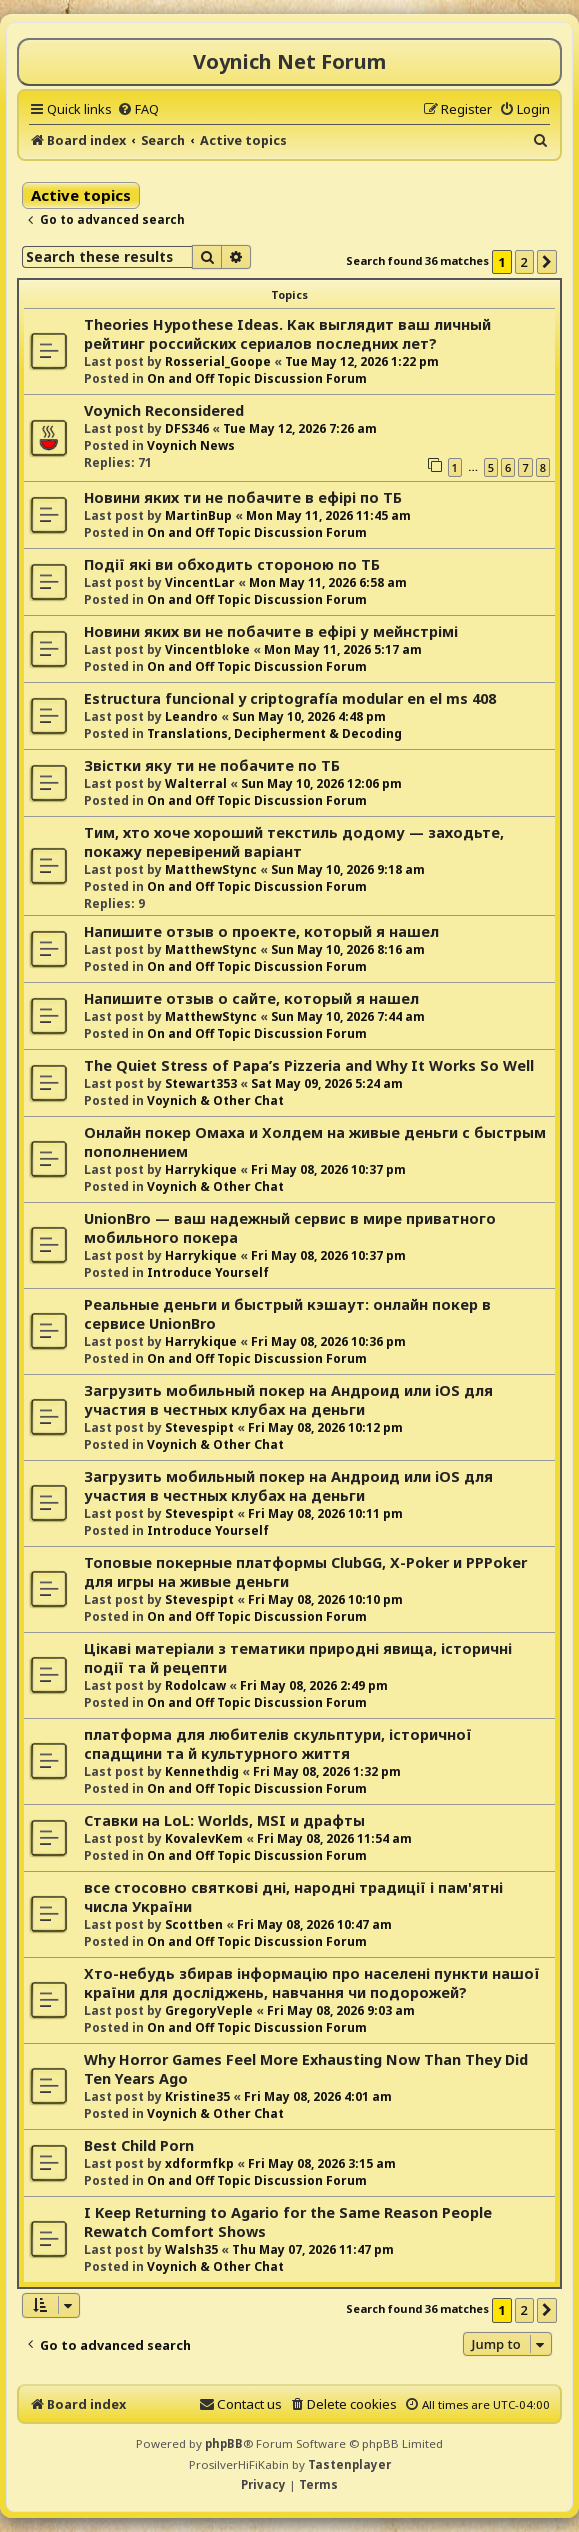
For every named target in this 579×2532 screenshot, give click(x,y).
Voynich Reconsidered (164, 410)
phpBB (224, 2443)
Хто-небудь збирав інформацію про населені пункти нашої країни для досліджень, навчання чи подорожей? (312, 1983)
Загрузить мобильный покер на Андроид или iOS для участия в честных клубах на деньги (288, 1400)
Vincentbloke (207, 649)
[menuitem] (138, 109)
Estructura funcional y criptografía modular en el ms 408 (290, 698)
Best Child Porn (139, 2145)
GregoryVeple (209, 2010)
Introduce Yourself (208, 1272)
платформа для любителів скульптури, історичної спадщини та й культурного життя (278, 1744)
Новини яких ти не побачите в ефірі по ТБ (243, 497)
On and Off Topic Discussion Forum (257, 378)
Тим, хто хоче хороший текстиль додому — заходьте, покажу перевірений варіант (294, 842)
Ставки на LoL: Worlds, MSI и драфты (224, 1820)
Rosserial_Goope (218, 361)
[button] (547, 262)
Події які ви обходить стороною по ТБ (232, 564)
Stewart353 (201, 1083)
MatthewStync (211, 869)
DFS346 (187, 428)
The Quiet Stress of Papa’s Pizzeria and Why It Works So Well (309, 1065)
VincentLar (200, 582)
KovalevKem (204, 1838)
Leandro (191, 716)
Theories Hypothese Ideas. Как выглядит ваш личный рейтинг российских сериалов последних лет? (287, 334)
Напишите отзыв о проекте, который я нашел (261, 931)
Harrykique (201, 1169)
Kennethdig (202, 1771)
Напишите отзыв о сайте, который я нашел (251, 998)
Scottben (194, 1924)
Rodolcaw (195, 1685)
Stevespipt (199, 1427)
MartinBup (198, 515)
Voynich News (191, 445)
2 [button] (524, 262)
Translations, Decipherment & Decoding (274, 733)
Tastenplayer (349, 2464)
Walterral (196, 783)
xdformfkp (199, 2163)
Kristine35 (197, 2096)
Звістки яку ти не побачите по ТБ (212, 765)
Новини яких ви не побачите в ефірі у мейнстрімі (271, 631)
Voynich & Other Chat (215, 1100)
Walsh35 (191, 2249)
